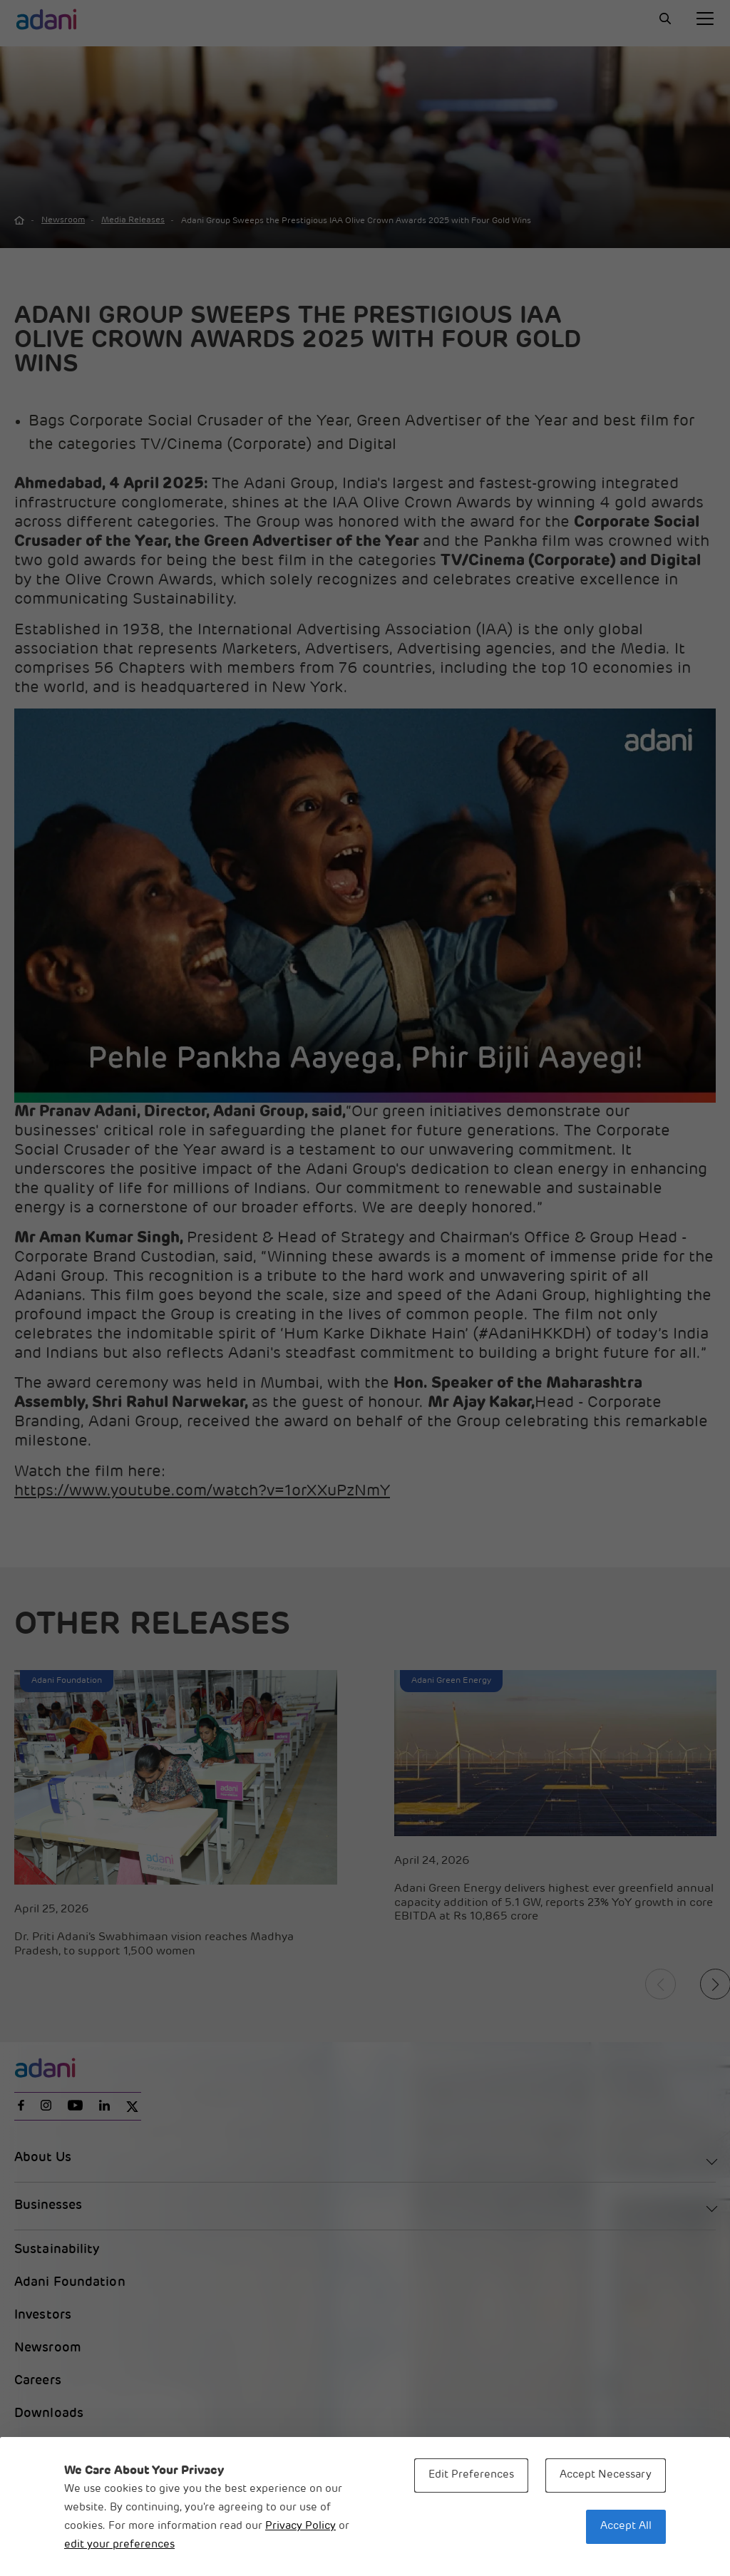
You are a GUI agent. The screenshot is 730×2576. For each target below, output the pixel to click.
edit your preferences (119, 2545)
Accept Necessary (606, 2475)
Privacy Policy (300, 2526)
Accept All (626, 2526)
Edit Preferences (471, 2475)
